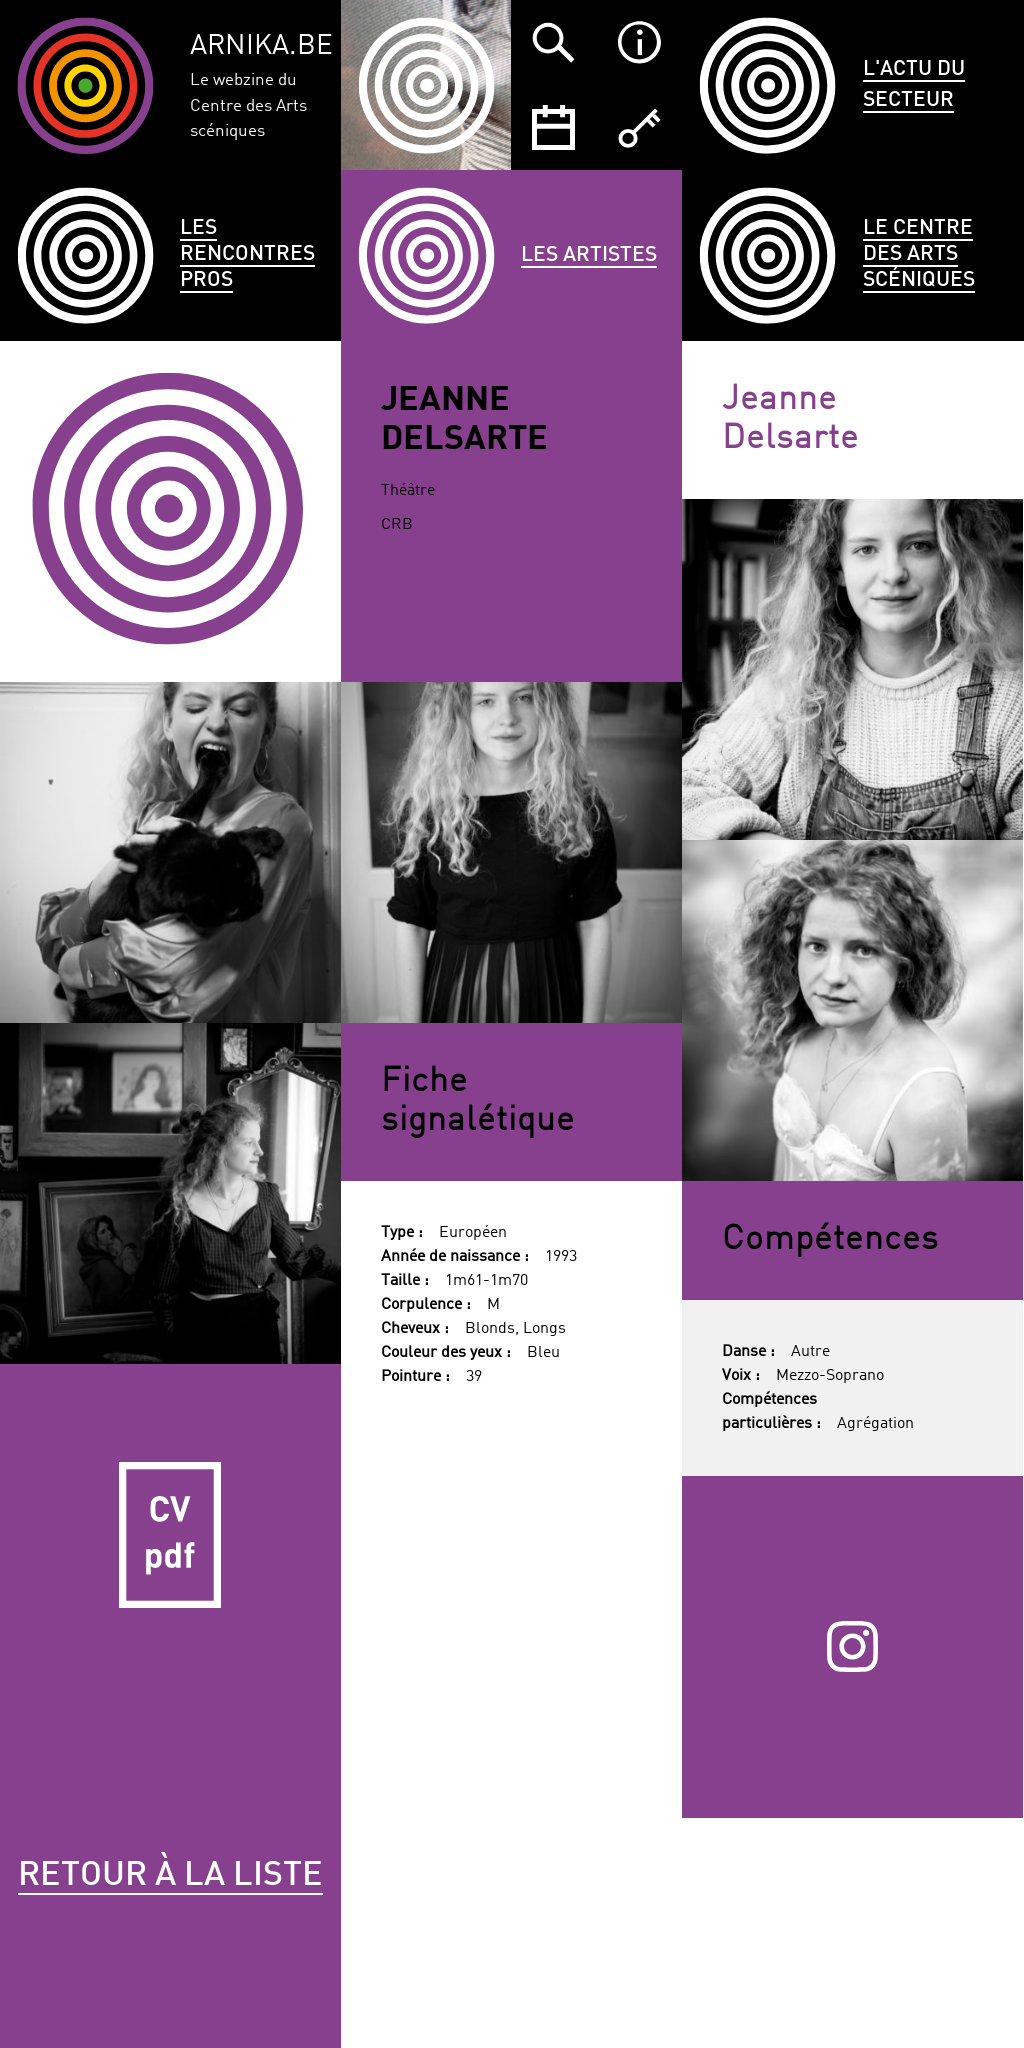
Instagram (852, 1647)
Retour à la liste (170, 1876)
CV (170, 1534)
